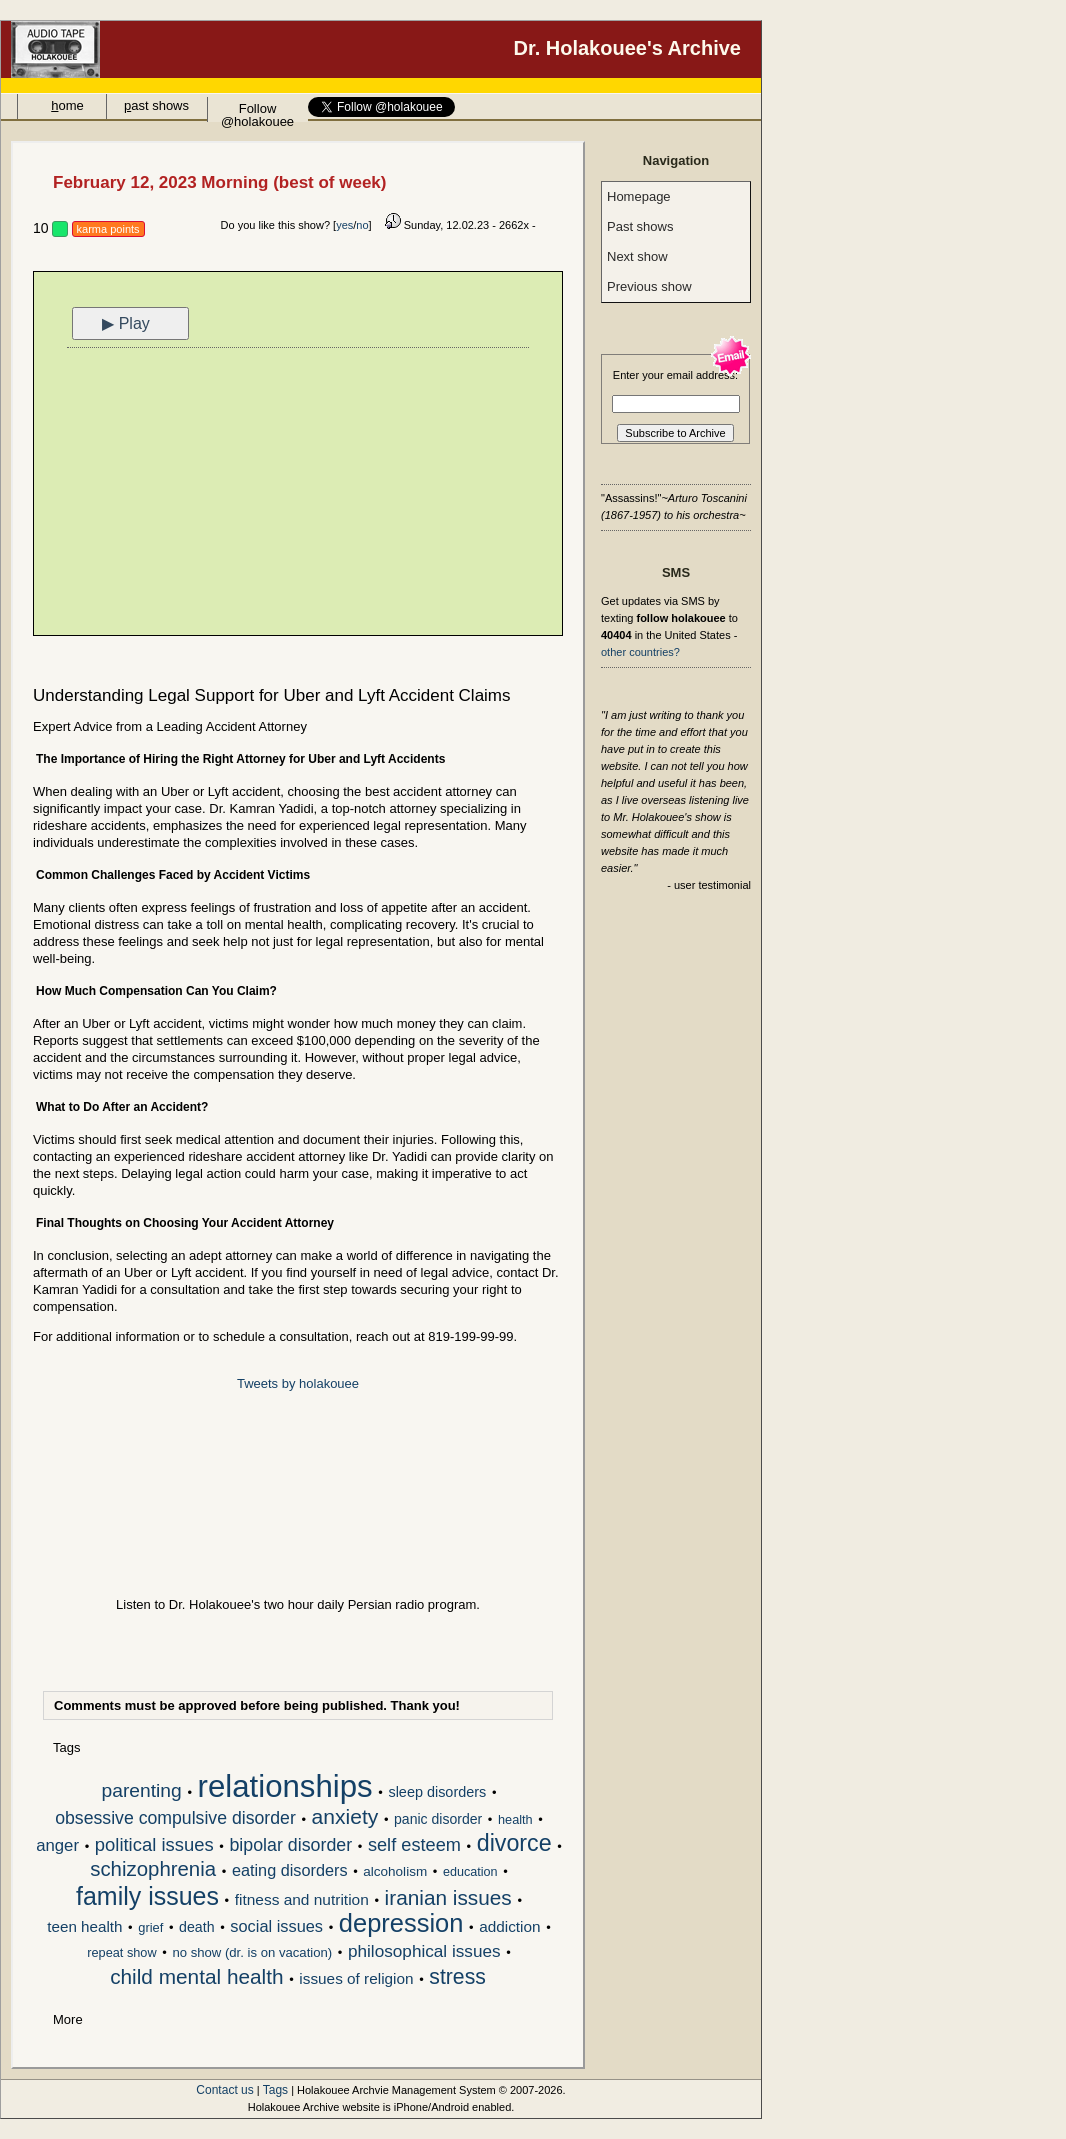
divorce (514, 1845)
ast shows (156, 105)
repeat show (121, 1952)
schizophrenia (153, 1870)
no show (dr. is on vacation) (252, 1952)
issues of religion (356, 1978)
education (470, 1872)
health (515, 1819)
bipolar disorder (290, 1846)
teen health (84, 1926)
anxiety (345, 1818)
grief (150, 1927)
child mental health (196, 1978)
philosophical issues (424, 1952)
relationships (285, 1788)
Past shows (640, 226)
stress (457, 1978)
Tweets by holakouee (298, 1383)
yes (344, 225)
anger (57, 1846)
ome (67, 105)
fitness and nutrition (302, 1899)
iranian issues (448, 1899)
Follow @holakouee (257, 111)
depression (401, 1925)
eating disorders (290, 1870)
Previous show (649, 286)
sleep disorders (437, 1792)
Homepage (639, 196)
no (362, 225)
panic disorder (438, 1819)
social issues (276, 1926)
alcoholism (395, 1871)
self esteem (414, 1846)
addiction (509, 1926)
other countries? (640, 652)
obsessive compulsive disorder (175, 1819)
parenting (142, 1791)
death (196, 1927)
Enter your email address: (675, 375)
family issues (147, 1898)
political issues (154, 1845)
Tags (275, 2090)
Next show (637, 256)
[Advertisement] (298, 494)
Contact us (224, 2090)
